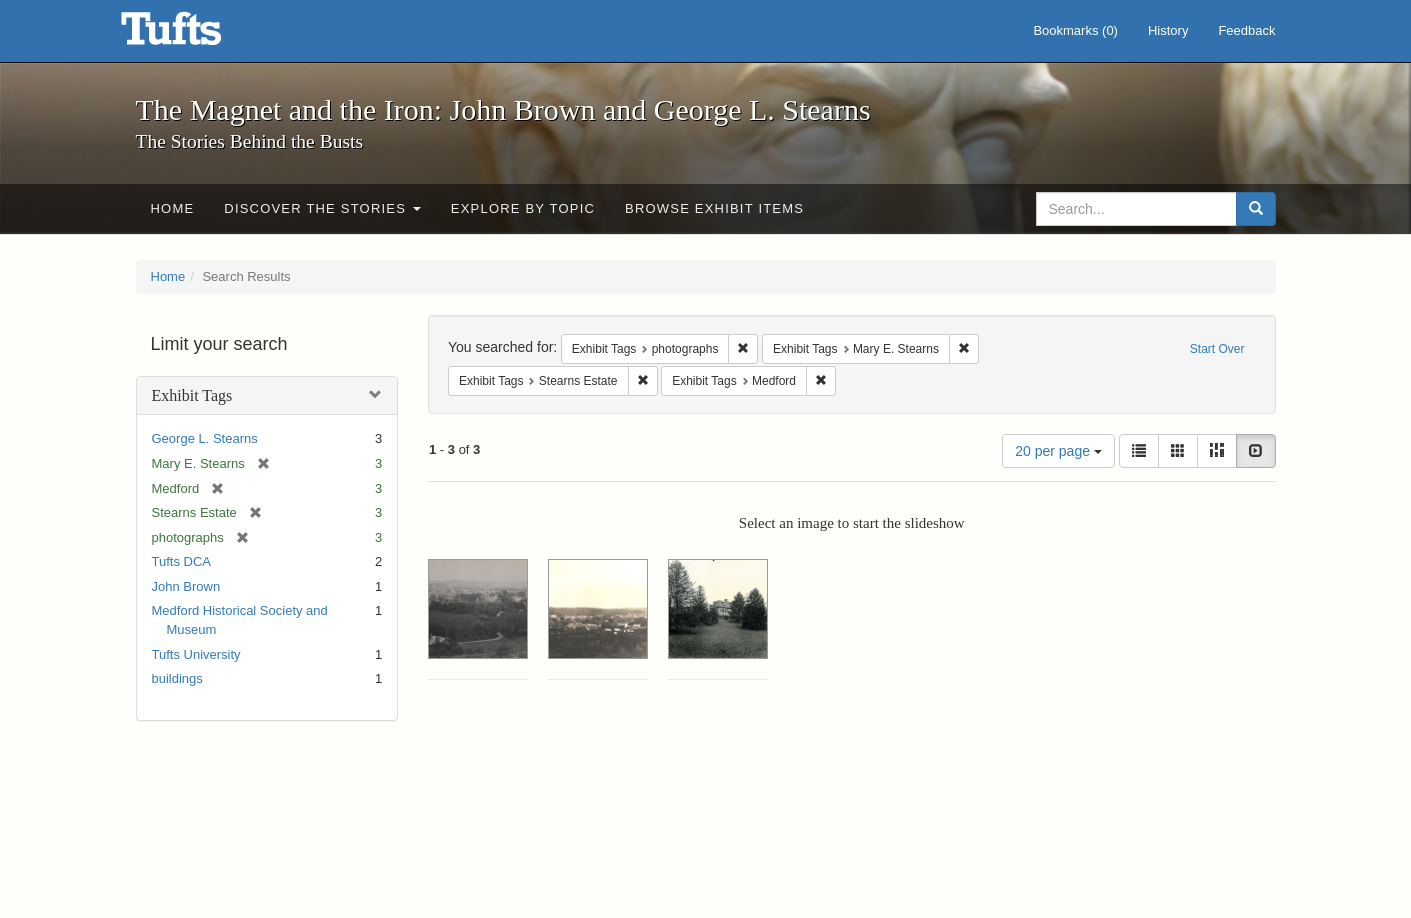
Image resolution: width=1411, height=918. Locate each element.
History (1168, 30)
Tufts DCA (181, 561)
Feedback (1246, 30)
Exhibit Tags (192, 395)
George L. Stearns (205, 438)
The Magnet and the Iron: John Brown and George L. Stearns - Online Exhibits (196, 35)
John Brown (186, 586)
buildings (177, 678)
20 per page (1058, 451)
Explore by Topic (523, 208)
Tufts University (196, 654)
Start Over (1217, 349)
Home (173, 208)
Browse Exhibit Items (714, 208)
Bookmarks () (1075, 30)
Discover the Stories (322, 208)
